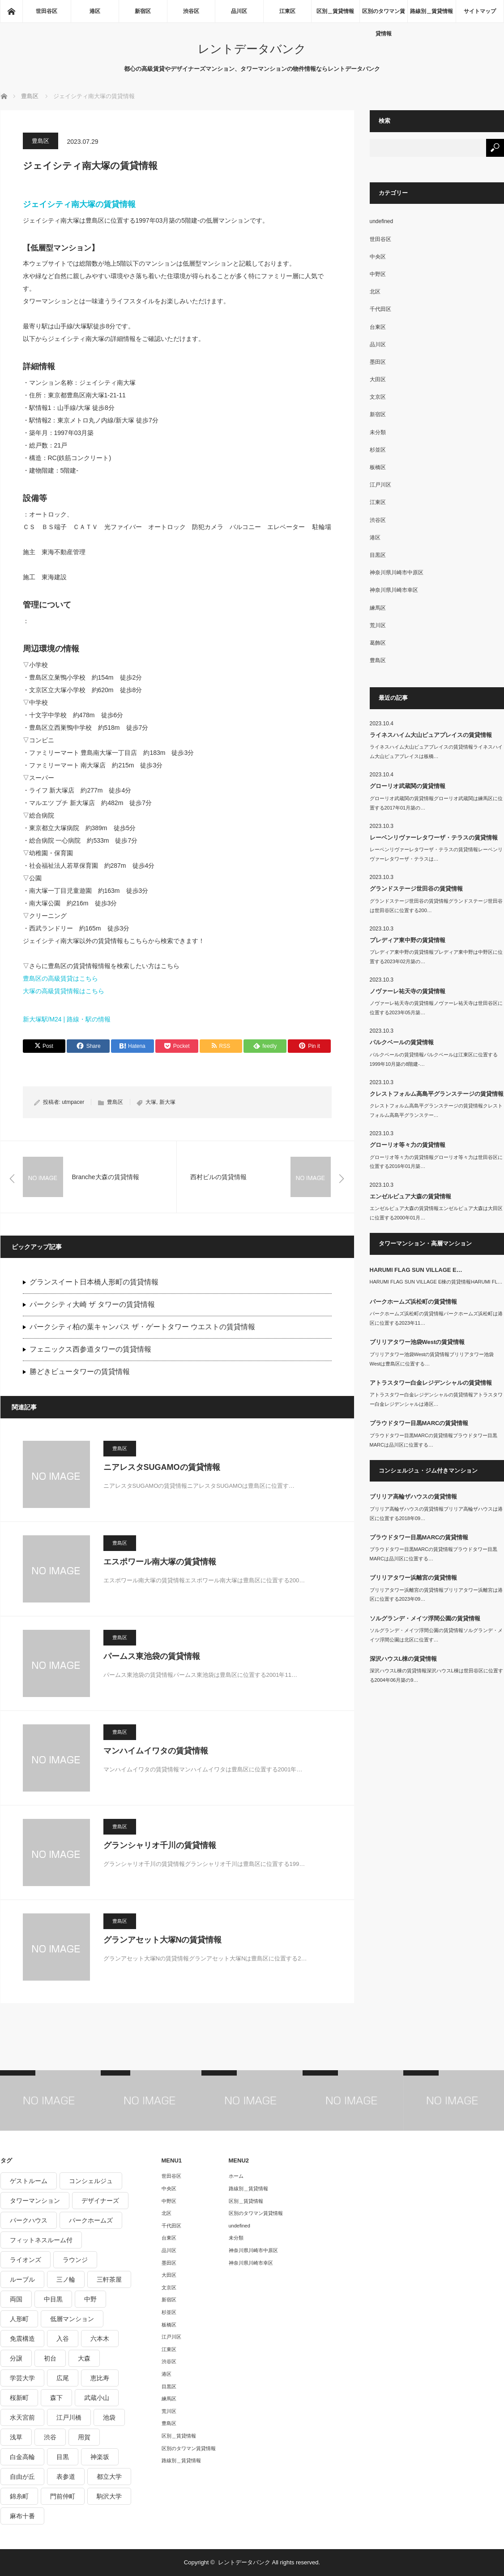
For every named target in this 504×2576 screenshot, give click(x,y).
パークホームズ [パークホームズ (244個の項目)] (91, 2220)
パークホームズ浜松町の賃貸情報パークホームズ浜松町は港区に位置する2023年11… (436, 1318)
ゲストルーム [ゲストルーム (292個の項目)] (28, 2180)
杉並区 (378, 450)
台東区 (378, 327)
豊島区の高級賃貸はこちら (60, 978)
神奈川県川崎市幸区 (394, 590)
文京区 (378, 397)
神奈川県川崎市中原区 (396, 572)
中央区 (378, 257)
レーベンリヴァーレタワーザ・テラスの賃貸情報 (434, 837)
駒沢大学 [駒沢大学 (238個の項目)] (109, 2496)
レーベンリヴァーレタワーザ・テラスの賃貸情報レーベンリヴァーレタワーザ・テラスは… (436, 854)
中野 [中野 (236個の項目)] (90, 2299)
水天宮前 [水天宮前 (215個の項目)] (22, 2417)
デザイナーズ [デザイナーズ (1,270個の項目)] (100, 2200)
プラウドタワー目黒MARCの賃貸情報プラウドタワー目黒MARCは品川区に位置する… (433, 1440)
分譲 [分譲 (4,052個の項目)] (16, 2358)
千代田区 (380, 309)
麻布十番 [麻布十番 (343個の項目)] (22, 2516)
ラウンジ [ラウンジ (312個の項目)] (75, 2259)
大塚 (150, 1102)
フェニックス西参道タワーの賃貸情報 (90, 1349)
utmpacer (73, 1102)
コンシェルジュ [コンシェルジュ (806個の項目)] (91, 2180)
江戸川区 (380, 485)
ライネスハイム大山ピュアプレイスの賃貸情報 (431, 735)
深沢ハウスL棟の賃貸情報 (403, 1658)
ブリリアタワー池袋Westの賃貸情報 (417, 1342)
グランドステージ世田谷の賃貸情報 (416, 888)
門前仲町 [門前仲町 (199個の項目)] (62, 2496)
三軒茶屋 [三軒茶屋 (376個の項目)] (109, 2279)
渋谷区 (191, 11)
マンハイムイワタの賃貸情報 (155, 1750)
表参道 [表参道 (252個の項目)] (65, 2476)
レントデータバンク (252, 49)
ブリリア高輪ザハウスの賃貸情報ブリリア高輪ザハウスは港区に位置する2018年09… (436, 1513)
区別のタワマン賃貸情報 (383, 15)
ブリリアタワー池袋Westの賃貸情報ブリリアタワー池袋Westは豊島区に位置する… (432, 1359)
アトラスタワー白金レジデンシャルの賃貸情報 (431, 1382)
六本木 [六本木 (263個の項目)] (99, 2338)
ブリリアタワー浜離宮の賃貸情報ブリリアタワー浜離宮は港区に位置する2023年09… (436, 1594)
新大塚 (167, 1102)
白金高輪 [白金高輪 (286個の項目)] (22, 2456)
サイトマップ (480, 11)
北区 (375, 292)
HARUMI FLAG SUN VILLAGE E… (416, 1269)
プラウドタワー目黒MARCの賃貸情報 (419, 1423)
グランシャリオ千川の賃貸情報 (159, 1845)
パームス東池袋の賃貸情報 (151, 1656)
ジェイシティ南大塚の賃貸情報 (79, 204)
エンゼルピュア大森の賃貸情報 (410, 1196)
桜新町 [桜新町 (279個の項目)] (19, 2397)
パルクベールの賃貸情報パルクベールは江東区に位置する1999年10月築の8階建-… (434, 1059)
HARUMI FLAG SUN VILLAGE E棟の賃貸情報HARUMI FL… (436, 1281)
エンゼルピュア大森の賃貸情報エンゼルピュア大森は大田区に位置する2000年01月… (436, 1213)
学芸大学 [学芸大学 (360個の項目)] (22, 2378)
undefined (381, 221)
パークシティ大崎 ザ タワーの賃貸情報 (92, 1304)
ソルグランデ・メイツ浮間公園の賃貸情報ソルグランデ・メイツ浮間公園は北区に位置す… (436, 1635)
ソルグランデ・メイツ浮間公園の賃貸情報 (425, 1618)
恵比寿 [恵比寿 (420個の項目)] (99, 2378)
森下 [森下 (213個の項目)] (56, 2397)
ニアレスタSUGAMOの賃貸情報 (161, 1467)
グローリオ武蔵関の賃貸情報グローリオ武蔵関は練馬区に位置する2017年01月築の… (436, 803)
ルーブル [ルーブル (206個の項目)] (22, 2279)
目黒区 (378, 555)
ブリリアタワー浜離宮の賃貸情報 (413, 1577)
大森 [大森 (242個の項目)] (84, 2358)
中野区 (378, 274)
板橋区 (378, 467)
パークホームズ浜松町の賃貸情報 (413, 1301)
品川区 (239, 11)
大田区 (378, 379)
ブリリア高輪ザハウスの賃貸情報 (413, 1496)
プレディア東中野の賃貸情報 (407, 940)
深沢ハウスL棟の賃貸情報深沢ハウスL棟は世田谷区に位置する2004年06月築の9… (436, 1675)
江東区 (287, 11)
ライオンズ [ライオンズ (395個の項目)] (25, 2259)
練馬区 (378, 608)
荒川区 (378, 625)
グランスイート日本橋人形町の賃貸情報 (94, 1282)
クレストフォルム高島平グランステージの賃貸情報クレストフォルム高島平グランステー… (436, 1110)
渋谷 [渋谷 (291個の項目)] (50, 2437)
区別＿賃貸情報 (335, 11)
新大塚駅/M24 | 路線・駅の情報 (67, 1019)
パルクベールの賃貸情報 (402, 1042)
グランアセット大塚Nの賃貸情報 (162, 1939)
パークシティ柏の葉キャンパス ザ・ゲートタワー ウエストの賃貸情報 (143, 1327)
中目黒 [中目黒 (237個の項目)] (53, 2299)
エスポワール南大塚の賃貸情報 (159, 1561)
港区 (95, 11)
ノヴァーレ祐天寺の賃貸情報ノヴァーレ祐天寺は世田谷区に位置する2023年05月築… (436, 1007)
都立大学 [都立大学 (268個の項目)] (109, 2476)
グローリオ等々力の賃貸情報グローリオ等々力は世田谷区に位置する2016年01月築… (436, 1161)
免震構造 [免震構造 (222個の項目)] (22, 2338)
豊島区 (40, 141)
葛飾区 (378, 643)
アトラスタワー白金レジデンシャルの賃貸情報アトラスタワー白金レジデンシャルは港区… (436, 1399)
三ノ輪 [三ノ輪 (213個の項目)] (65, 2279)
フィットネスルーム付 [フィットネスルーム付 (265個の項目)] (41, 2240)
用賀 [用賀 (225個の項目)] (84, 2437)
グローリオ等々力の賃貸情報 (407, 1145)
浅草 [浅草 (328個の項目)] (16, 2437)
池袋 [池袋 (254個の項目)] (109, 2417)
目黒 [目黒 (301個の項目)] (62, 2456)
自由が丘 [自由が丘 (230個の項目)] (22, 2476)
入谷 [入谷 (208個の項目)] (62, 2338)
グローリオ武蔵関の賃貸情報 (407, 786)
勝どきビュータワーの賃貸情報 (80, 1371)
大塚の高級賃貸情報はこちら (63, 991)
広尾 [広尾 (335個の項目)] (62, 2378)
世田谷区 (46, 11)
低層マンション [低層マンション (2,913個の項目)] (72, 2318)
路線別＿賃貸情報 (431, 11)
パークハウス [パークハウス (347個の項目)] (28, 2220)
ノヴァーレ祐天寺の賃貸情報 (407, 991)
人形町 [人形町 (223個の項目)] (19, 2318)
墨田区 (378, 362)
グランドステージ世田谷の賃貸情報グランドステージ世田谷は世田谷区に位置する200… (436, 905)
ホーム (236, 2176)
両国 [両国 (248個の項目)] (16, 2299)
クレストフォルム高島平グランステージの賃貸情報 (437, 1093)
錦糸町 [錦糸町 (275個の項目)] (19, 2496)
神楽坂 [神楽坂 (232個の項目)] (99, 2456)
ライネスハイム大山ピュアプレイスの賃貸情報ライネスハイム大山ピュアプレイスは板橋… (436, 751)
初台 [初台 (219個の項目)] (50, 2358)
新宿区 (143, 11)
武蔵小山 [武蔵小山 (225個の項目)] (96, 2397)
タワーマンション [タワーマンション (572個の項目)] (35, 2200)
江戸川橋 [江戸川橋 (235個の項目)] (68, 2417)
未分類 (378, 432)
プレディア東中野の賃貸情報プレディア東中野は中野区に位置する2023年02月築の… (436, 956)
